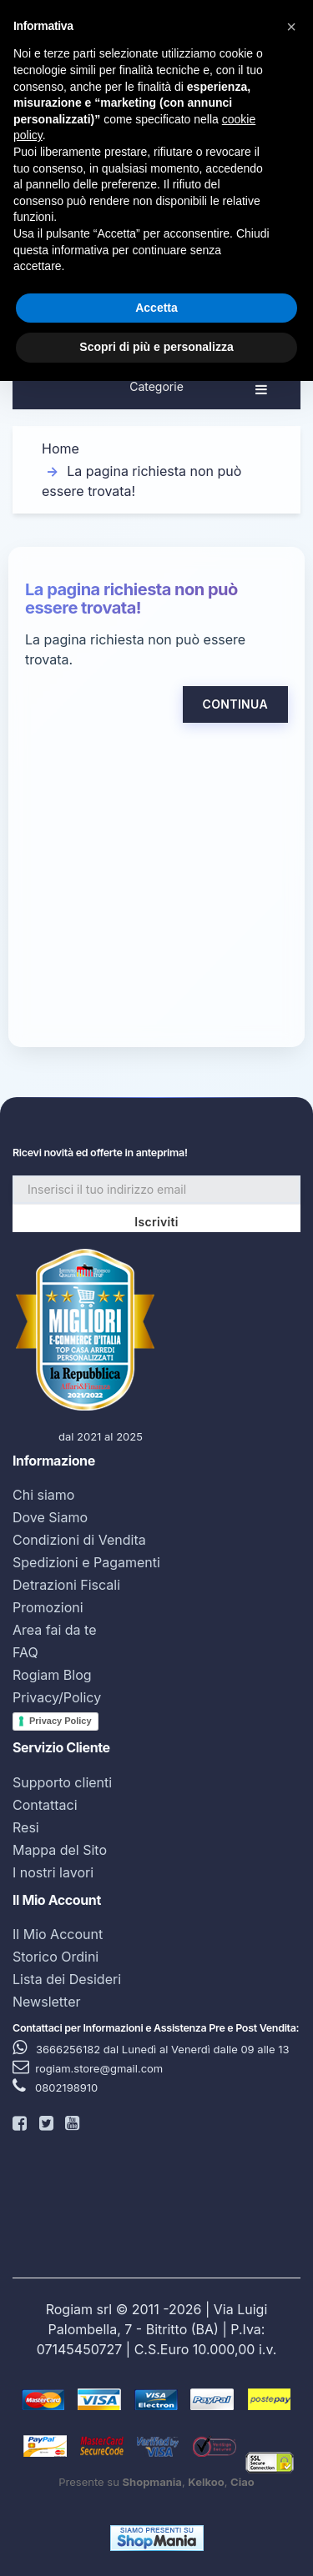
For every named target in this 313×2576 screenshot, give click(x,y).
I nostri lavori (53, 1872)
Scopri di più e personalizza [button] (156, 346)
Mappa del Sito (60, 1850)
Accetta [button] (156, 307)
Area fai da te (54, 1629)
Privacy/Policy (57, 1697)
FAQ (25, 1652)
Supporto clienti (62, 1782)
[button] (291, 26)
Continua (235, 704)
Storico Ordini (55, 1956)
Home (60, 448)
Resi (26, 1827)
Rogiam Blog (52, 1674)
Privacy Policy (60, 1721)
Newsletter (47, 2001)
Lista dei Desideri (67, 1979)
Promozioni (48, 1607)
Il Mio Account (58, 1934)
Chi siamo (43, 1494)
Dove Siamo (50, 1517)
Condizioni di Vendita (79, 1539)
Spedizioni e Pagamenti (86, 1562)
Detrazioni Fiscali (66, 1584)
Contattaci (45, 1805)
